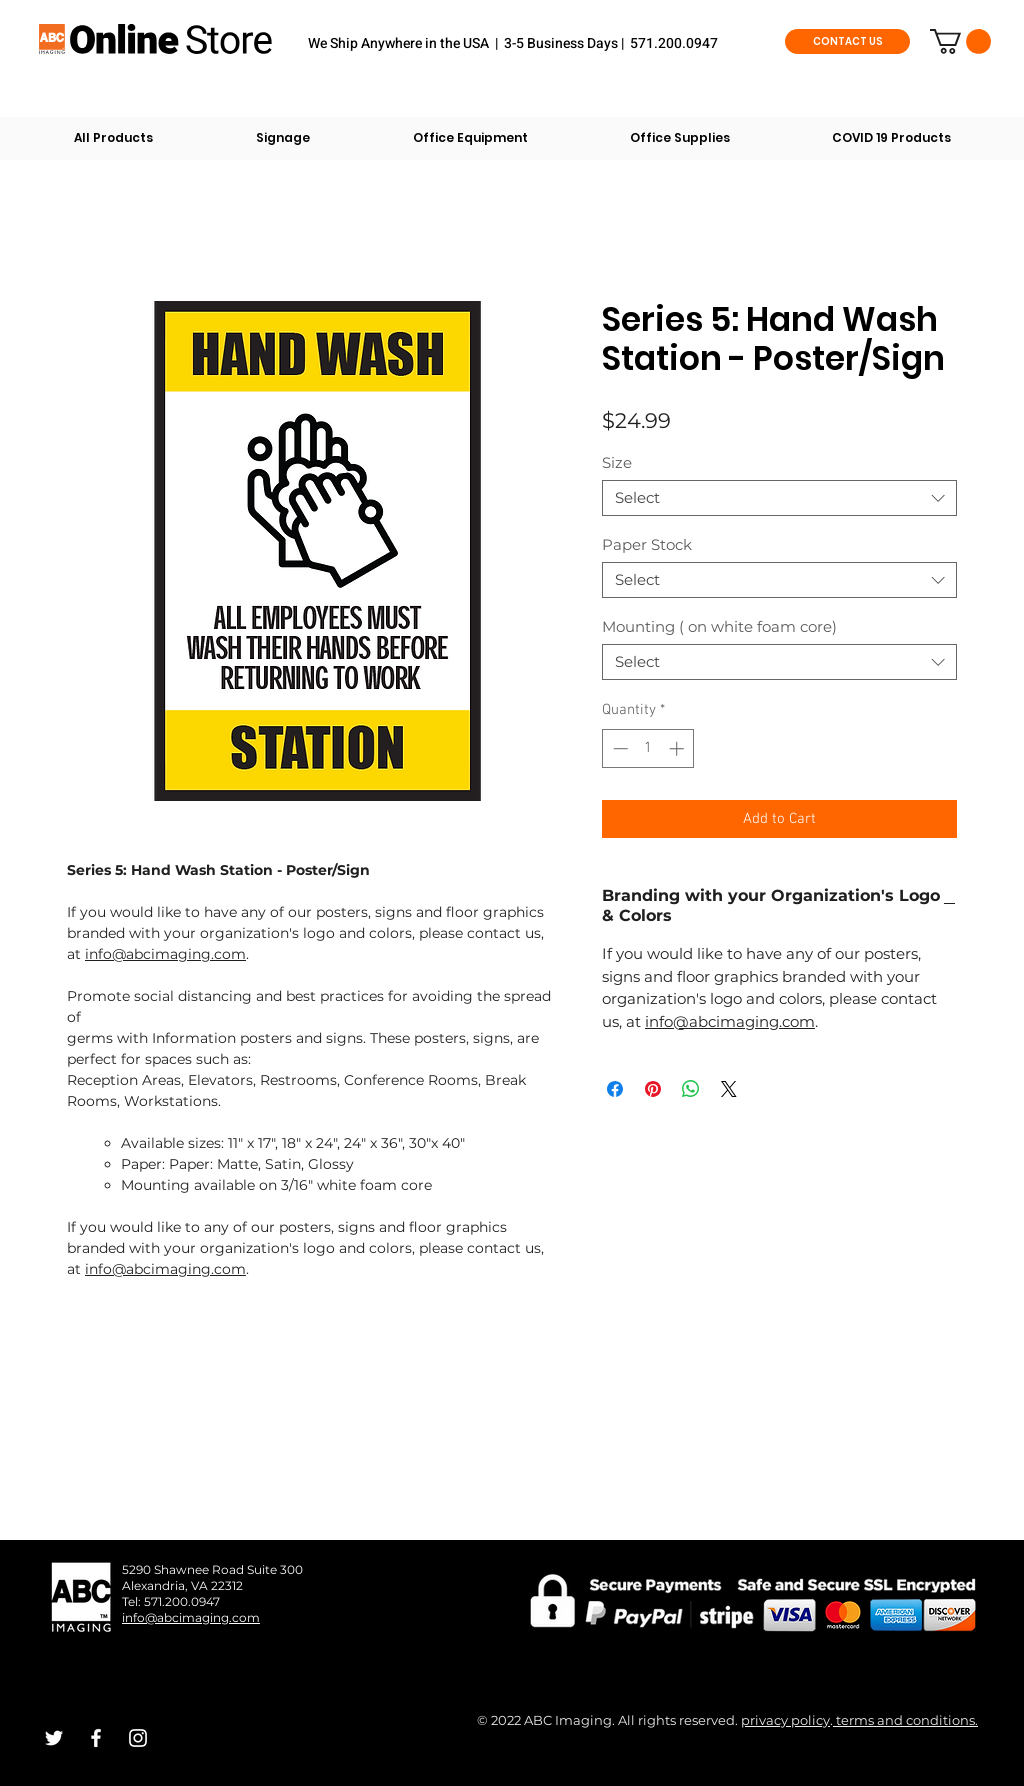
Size (617, 462)
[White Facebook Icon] (96, 1738)
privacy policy (785, 1720)
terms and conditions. (905, 1720)
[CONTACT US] (847, 41)
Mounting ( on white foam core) (719, 626)
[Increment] (678, 748)
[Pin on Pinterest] (653, 1089)
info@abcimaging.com (165, 954)
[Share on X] (729, 1089)
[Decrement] (618, 748)
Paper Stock (647, 544)
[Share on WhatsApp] (691, 1089)
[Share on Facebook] (615, 1089)
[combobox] (779, 498)
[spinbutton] (648, 748)
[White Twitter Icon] (54, 1738)
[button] (960, 41)
